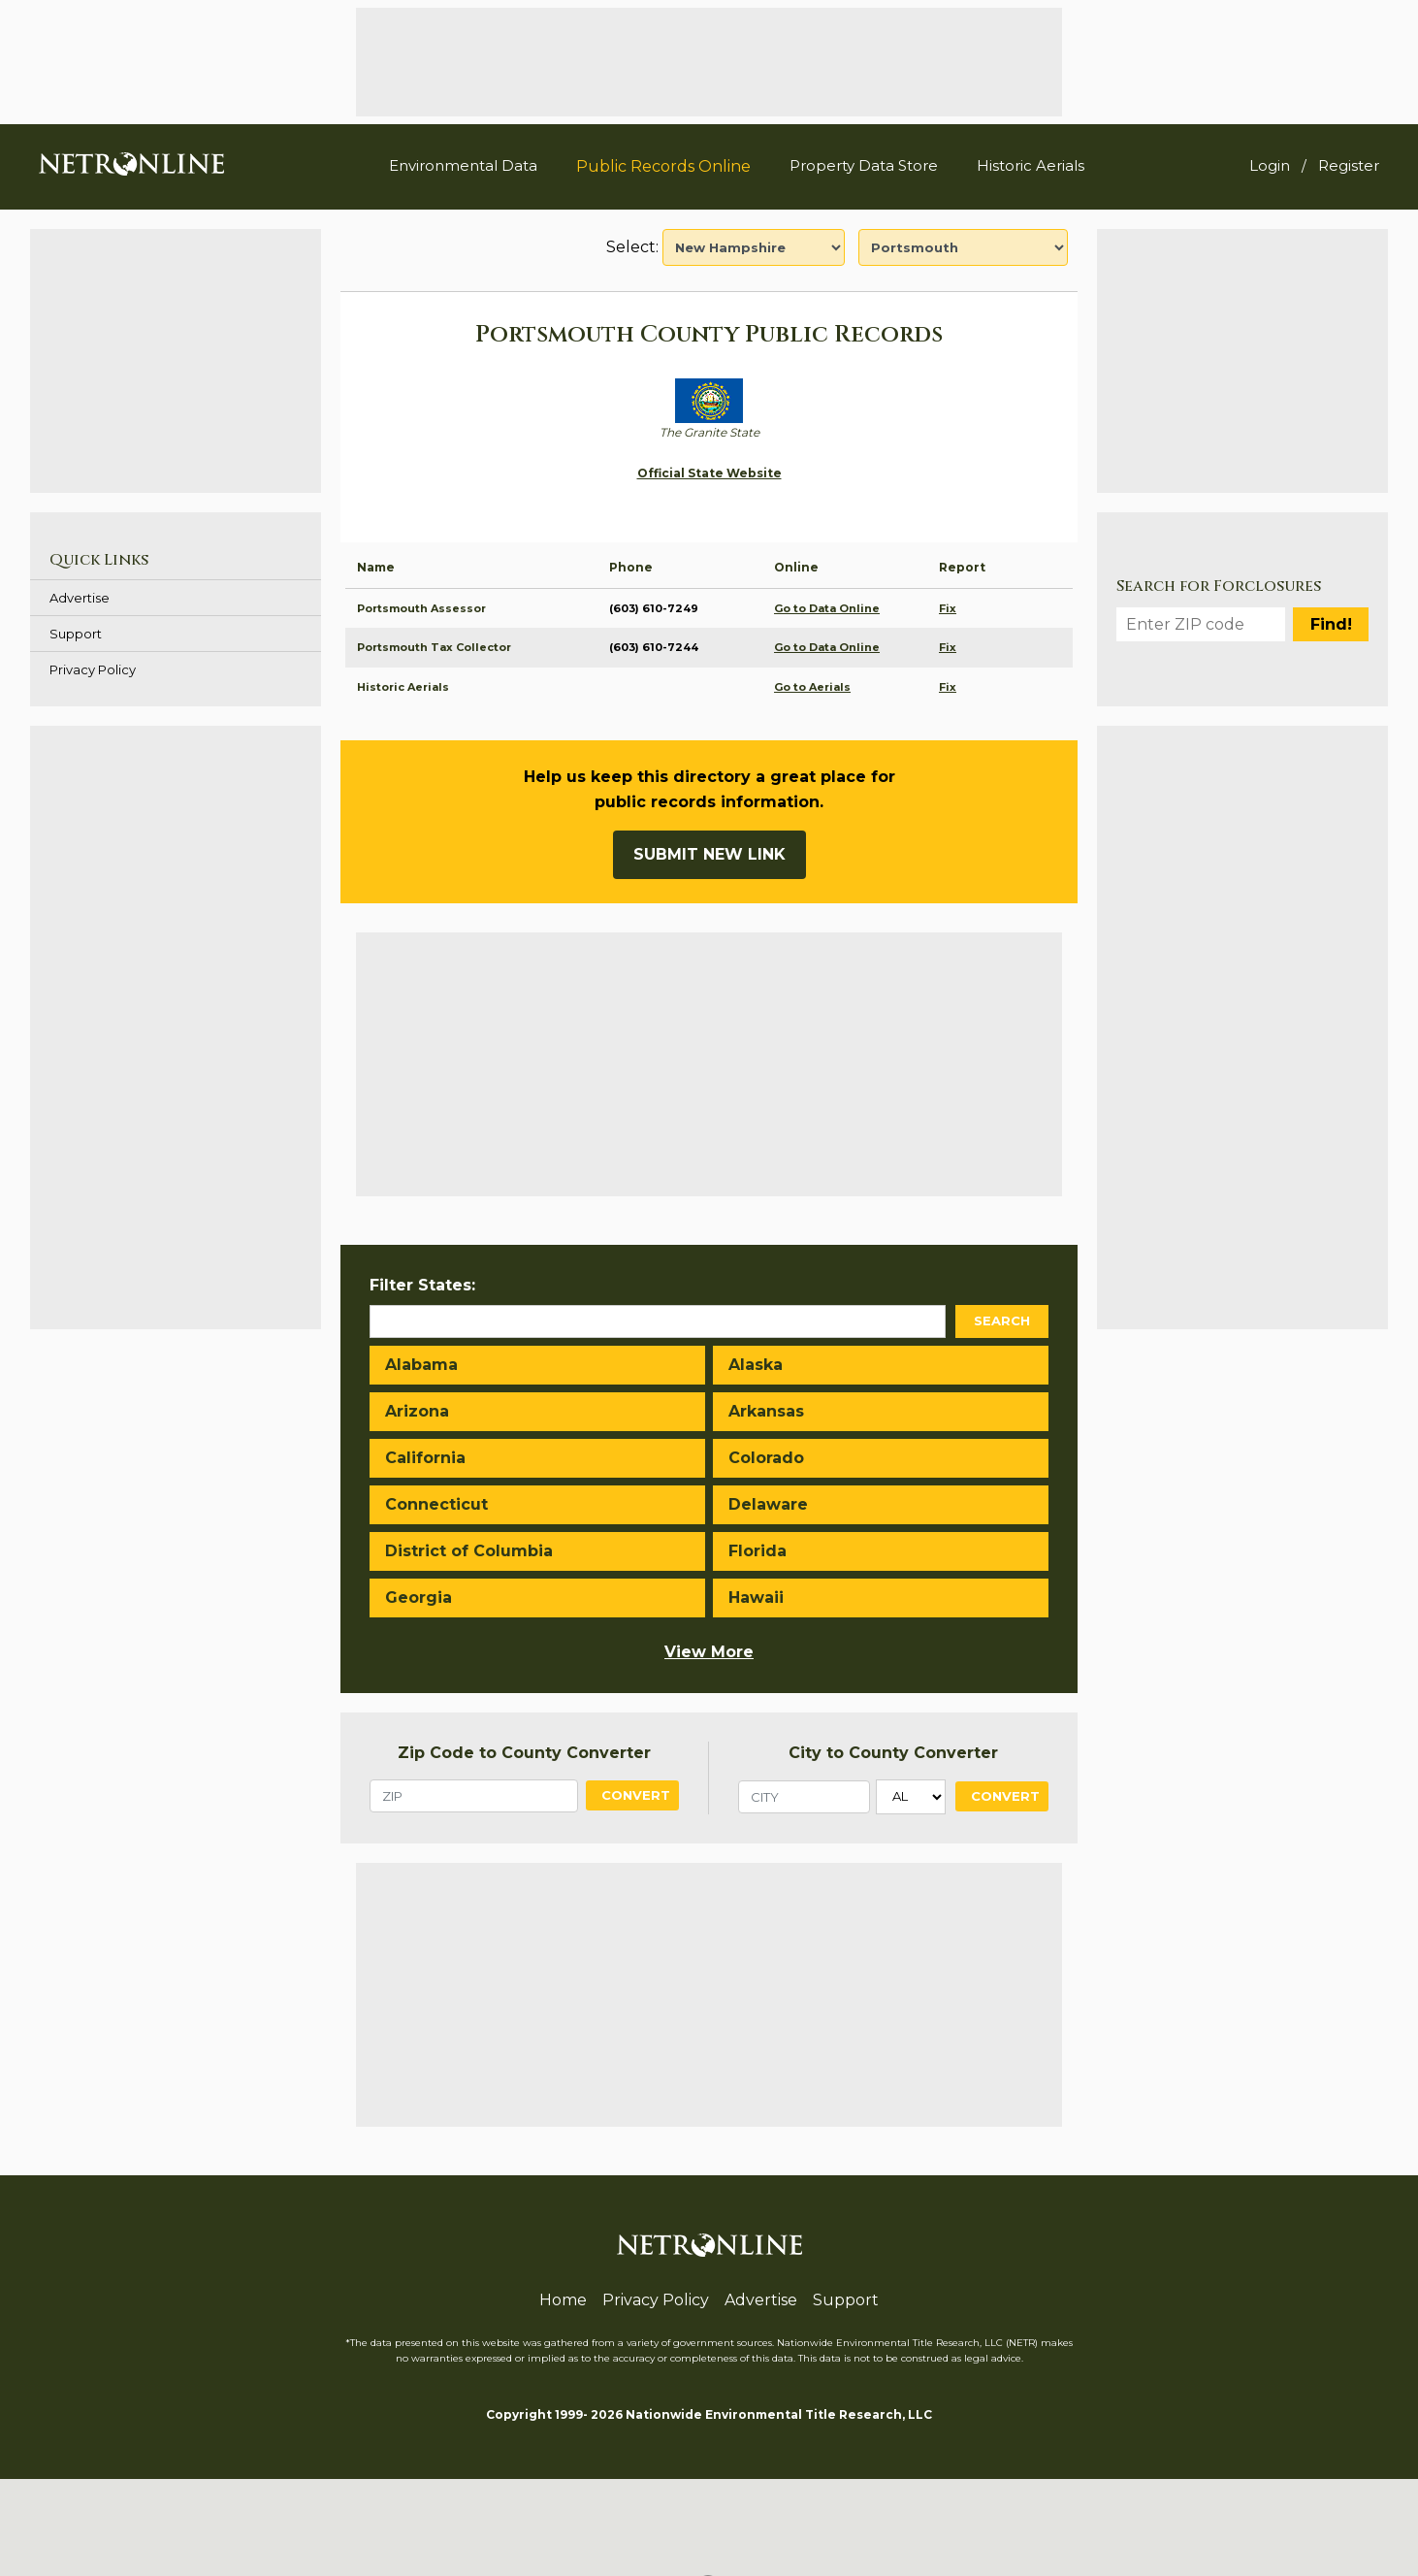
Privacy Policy (92, 669)
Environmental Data (463, 165)
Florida (757, 1551)
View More (709, 1652)
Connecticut (436, 1504)
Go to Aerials (812, 687)
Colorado (766, 1458)
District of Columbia (469, 1551)
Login (1269, 165)
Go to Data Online (827, 608)
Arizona (417, 1411)
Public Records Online (663, 166)
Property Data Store (864, 165)
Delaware (768, 1504)
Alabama (421, 1364)
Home (563, 2300)
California (425, 1458)
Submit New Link (709, 854)
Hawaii (756, 1597)
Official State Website (709, 473)
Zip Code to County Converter (524, 1753)
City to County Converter (893, 1753)
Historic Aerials (1030, 165)
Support (75, 633)
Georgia (418, 1597)
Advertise (79, 597)
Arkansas (766, 1411)
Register (1348, 165)
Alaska (755, 1364)
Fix (947, 608)
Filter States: (422, 1285)
